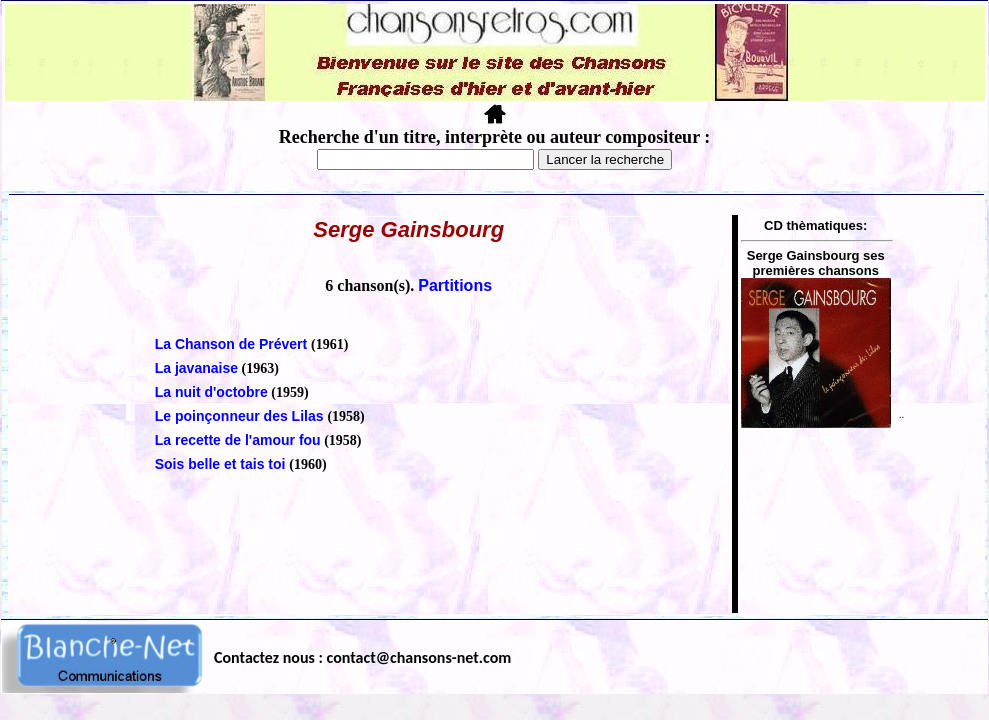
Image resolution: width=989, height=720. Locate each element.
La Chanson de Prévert (233, 344)
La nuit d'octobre (211, 392)
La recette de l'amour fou (238, 440)
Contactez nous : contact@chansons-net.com (362, 657)
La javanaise (196, 368)
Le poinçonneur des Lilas (241, 416)
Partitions (455, 285)
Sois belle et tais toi (222, 464)
